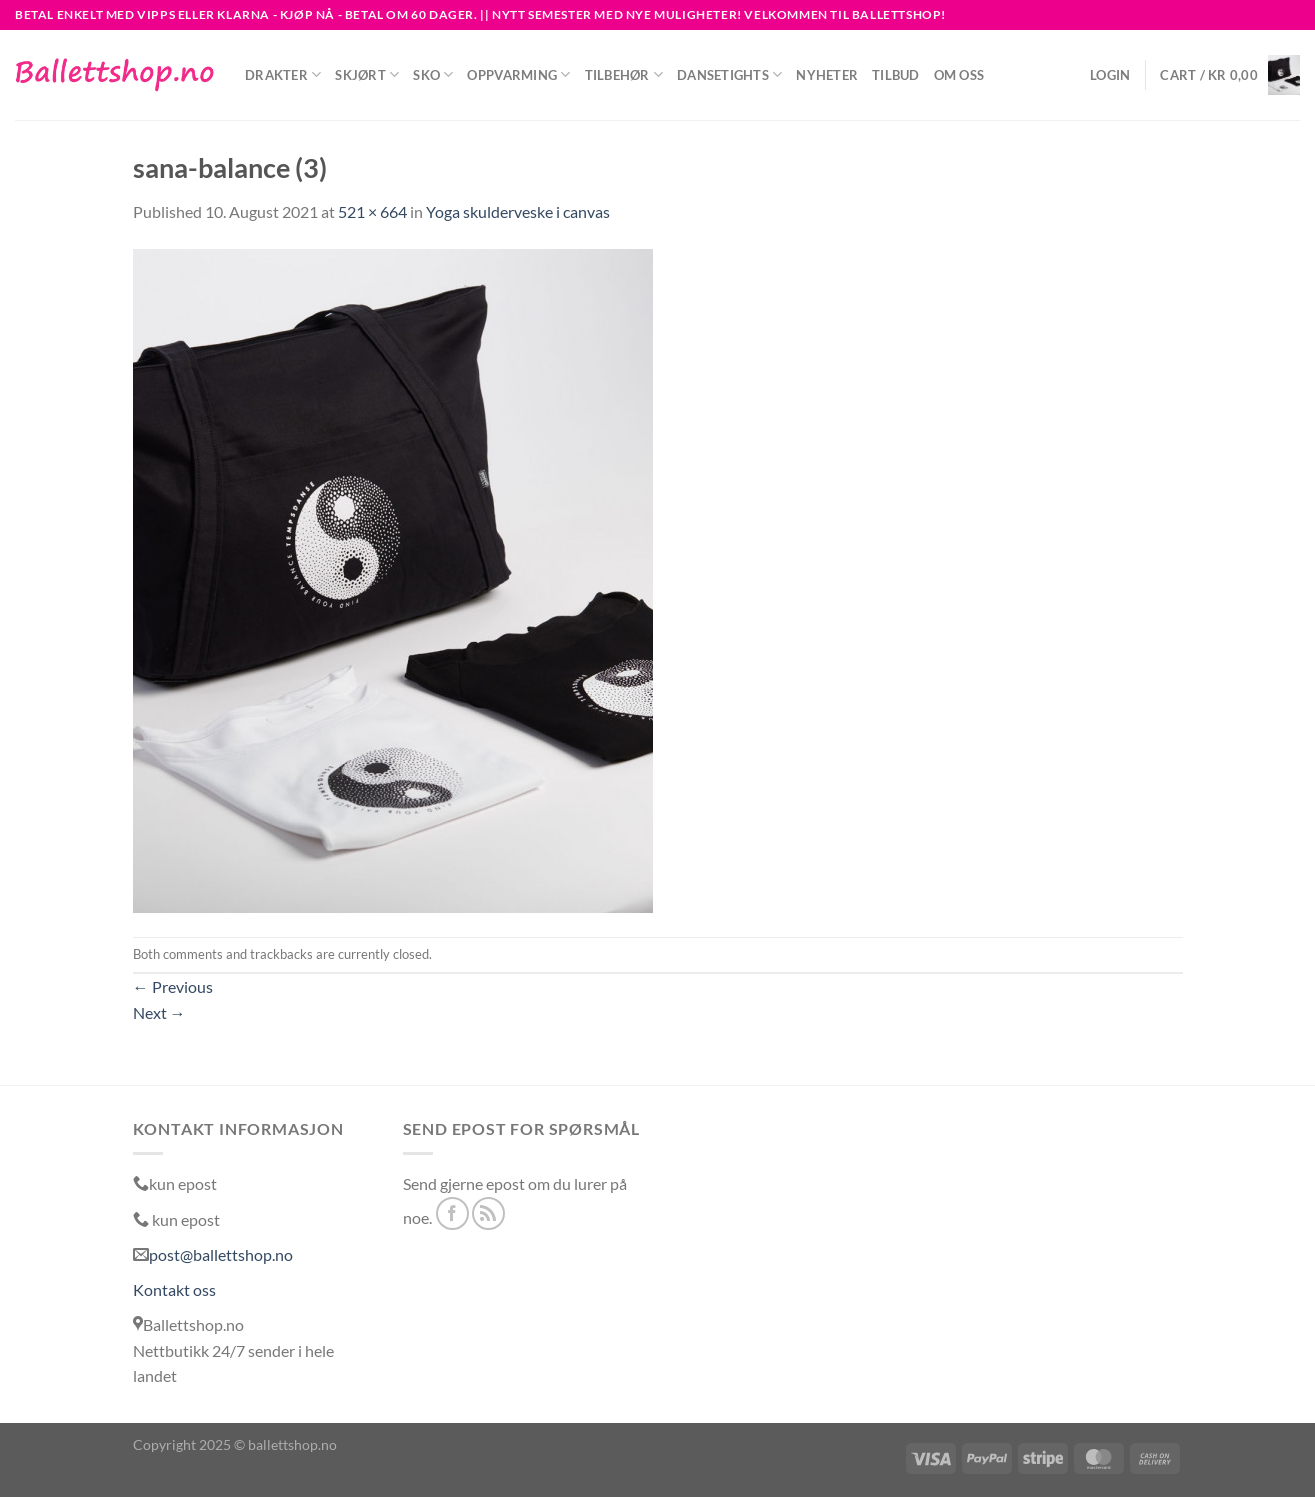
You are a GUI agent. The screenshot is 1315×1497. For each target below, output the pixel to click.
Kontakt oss (174, 1289)
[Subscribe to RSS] (488, 1213)
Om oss (959, 75)
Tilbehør (624, 74)
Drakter (283, 74)
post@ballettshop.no (221, 1254)
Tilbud (896, 75)
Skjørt (367, 74)
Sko (433, 74)
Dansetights (729, 74)
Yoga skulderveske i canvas (518, 211)
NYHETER (827, 75)
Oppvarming (518, 74)
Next (159, 1012)
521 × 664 (372, 211)
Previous (173, 986)
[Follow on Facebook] (452, 1213)
